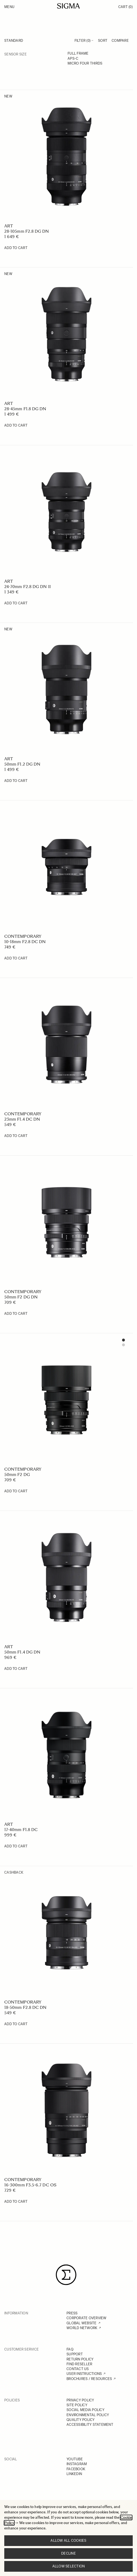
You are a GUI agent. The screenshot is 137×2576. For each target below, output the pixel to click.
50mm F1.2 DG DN (22, 764)
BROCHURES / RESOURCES (89, 2379)
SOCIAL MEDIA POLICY (85, 2410)
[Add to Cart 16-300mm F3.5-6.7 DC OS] (16, 2202)
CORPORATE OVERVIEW (86, 2318)
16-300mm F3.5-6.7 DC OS (30, 2184)
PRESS (71, 2313)
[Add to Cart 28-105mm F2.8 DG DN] (16, 248)
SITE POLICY (76, 2405)
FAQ (69, 2349)
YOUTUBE (74, 2459)
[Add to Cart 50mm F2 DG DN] (16, 1314)
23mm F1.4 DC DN (22, 1119)
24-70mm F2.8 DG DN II (27, 586)
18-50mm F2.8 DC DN (25, 2007)
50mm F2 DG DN (21, 1297)
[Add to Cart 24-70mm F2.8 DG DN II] (16, 603)
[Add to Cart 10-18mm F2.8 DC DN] (16, 958)
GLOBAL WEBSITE (81, 2323)
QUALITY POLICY (80, 2420)
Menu (9, 7)
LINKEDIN (74, 2474)
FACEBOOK (75, 2469)
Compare (120, 41)
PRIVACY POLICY (80, 2400)
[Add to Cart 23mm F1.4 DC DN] (16, 1136)
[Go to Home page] (68, 6)
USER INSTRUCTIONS (84, 2374)
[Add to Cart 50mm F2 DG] (16, 1491)
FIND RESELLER (79, 2364)
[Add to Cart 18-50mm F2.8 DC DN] (16, 2024)
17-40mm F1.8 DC (21, 1829)
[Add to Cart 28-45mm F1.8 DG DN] (16, 425)
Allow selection (68, 2566)
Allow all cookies (68, 2541)
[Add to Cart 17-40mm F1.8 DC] (16, 1846)
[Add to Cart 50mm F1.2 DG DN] (16, 781)
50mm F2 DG (17, 1474)
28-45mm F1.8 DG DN (25, 408)
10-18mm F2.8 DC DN (25, 941)
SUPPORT (74, 2354)
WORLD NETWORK (81, 2328)
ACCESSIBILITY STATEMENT (89, 2425)
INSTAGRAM (76, 2464)
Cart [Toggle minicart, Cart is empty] (125, 7)
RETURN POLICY (79, 2359)
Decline (68, 2553)
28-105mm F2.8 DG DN (26, 231)
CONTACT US (77, 2369)
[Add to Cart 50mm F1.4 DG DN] (16, 1669)
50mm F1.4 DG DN (22, 1652)
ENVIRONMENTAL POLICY (87, 2415)
